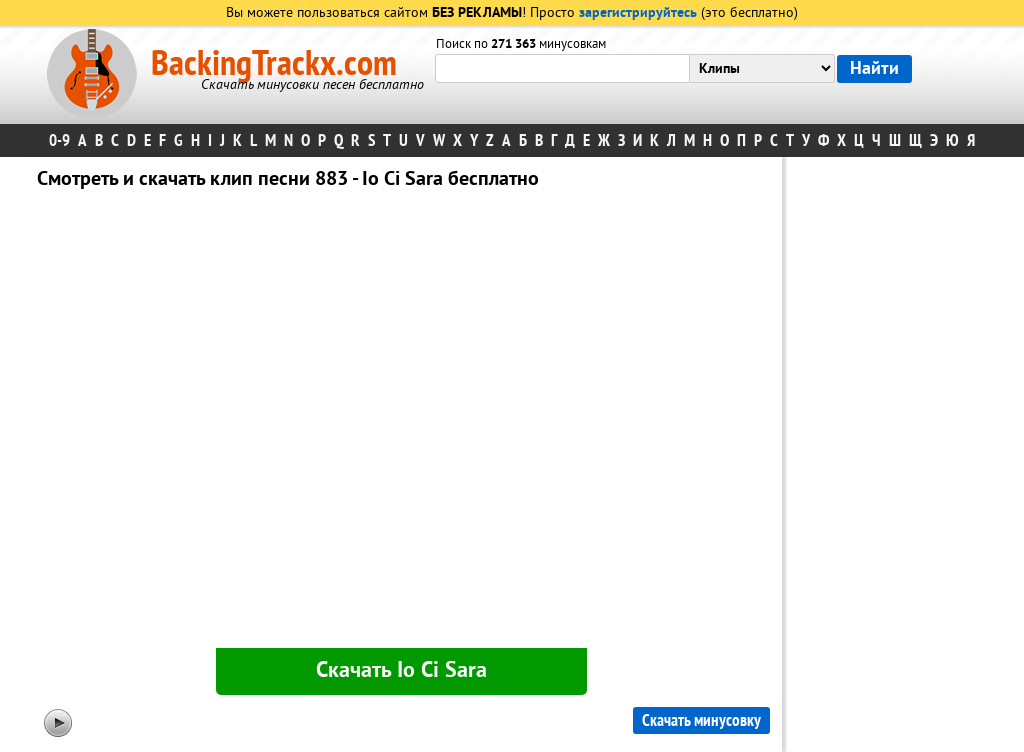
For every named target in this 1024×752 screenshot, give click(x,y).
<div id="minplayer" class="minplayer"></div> (401, 423)
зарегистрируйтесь (638, 13)
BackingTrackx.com (274, 64)
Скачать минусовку (701, 720)
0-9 (59, 140)
